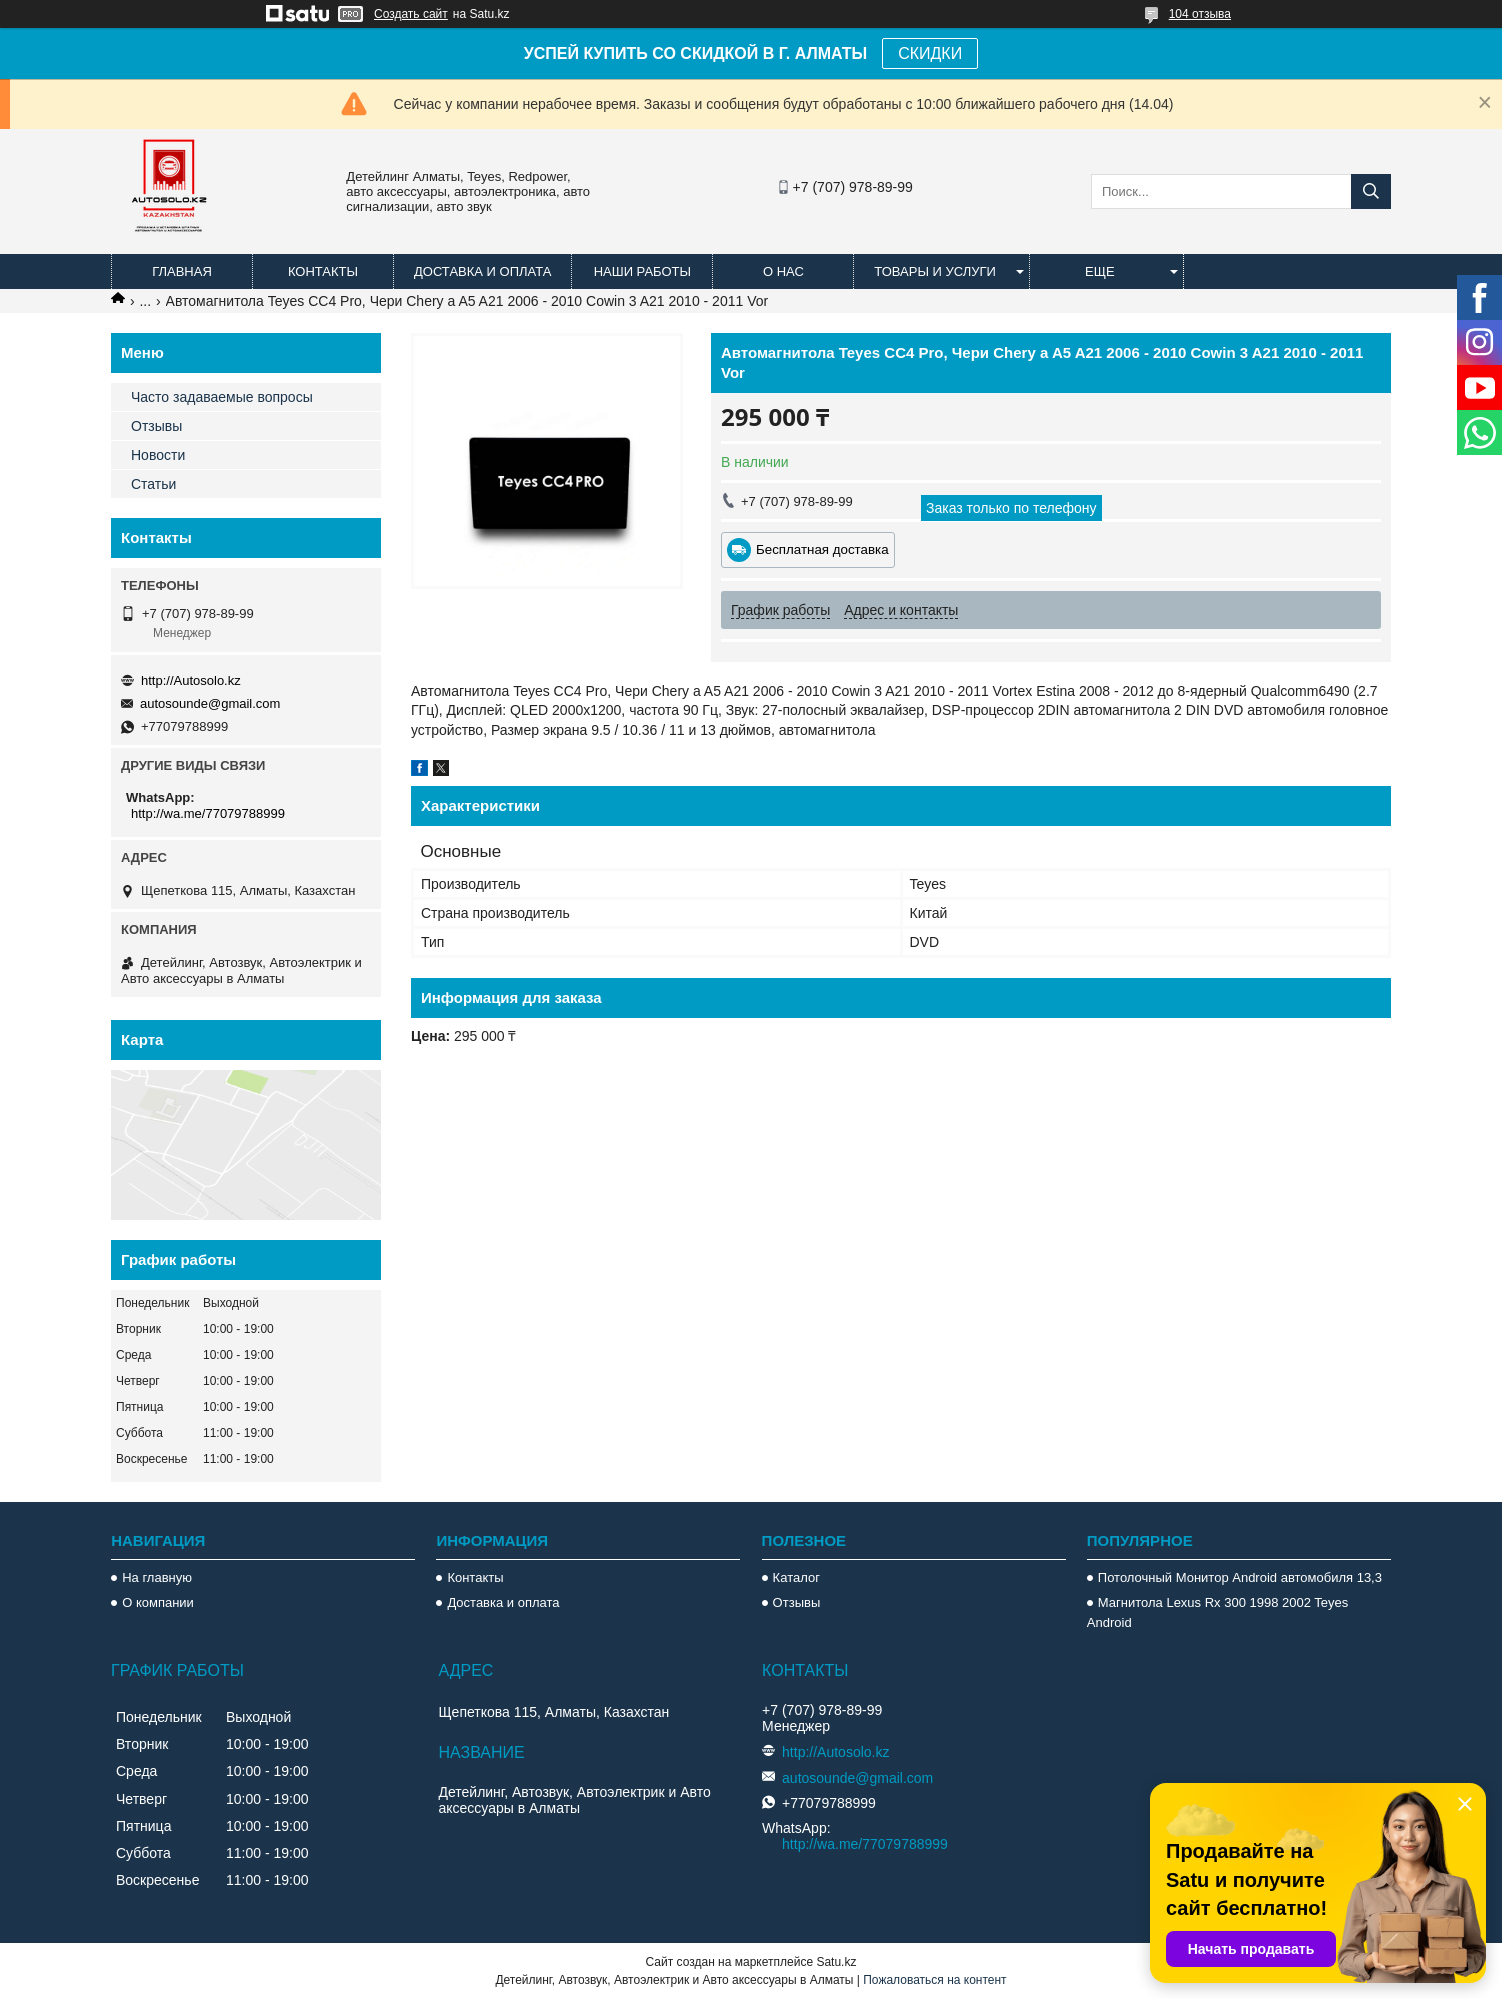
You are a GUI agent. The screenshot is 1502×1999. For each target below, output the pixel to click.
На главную (157, 1577)
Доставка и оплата (482, 271)
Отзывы (156, 426)
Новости (158, 455)
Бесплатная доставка (822, 549)
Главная (182, 271)
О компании (158, 1602)
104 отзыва (1200, 14)
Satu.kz (836, 1962)
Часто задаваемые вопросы (222, 397)
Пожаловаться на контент (934, 1980)
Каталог (796, 1577)
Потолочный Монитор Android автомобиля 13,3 (1240, 1577)
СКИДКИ (930, 53)
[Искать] (1371, 191)
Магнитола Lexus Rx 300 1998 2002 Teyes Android (1217, 1612)
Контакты (323, 271)
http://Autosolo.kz (191, 680)
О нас (783, 271)
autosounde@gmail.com (210, 703)
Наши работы (642, 271)
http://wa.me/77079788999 (208, 813)
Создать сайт (411, 14)
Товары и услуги (935, 271)
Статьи (153, 484)
